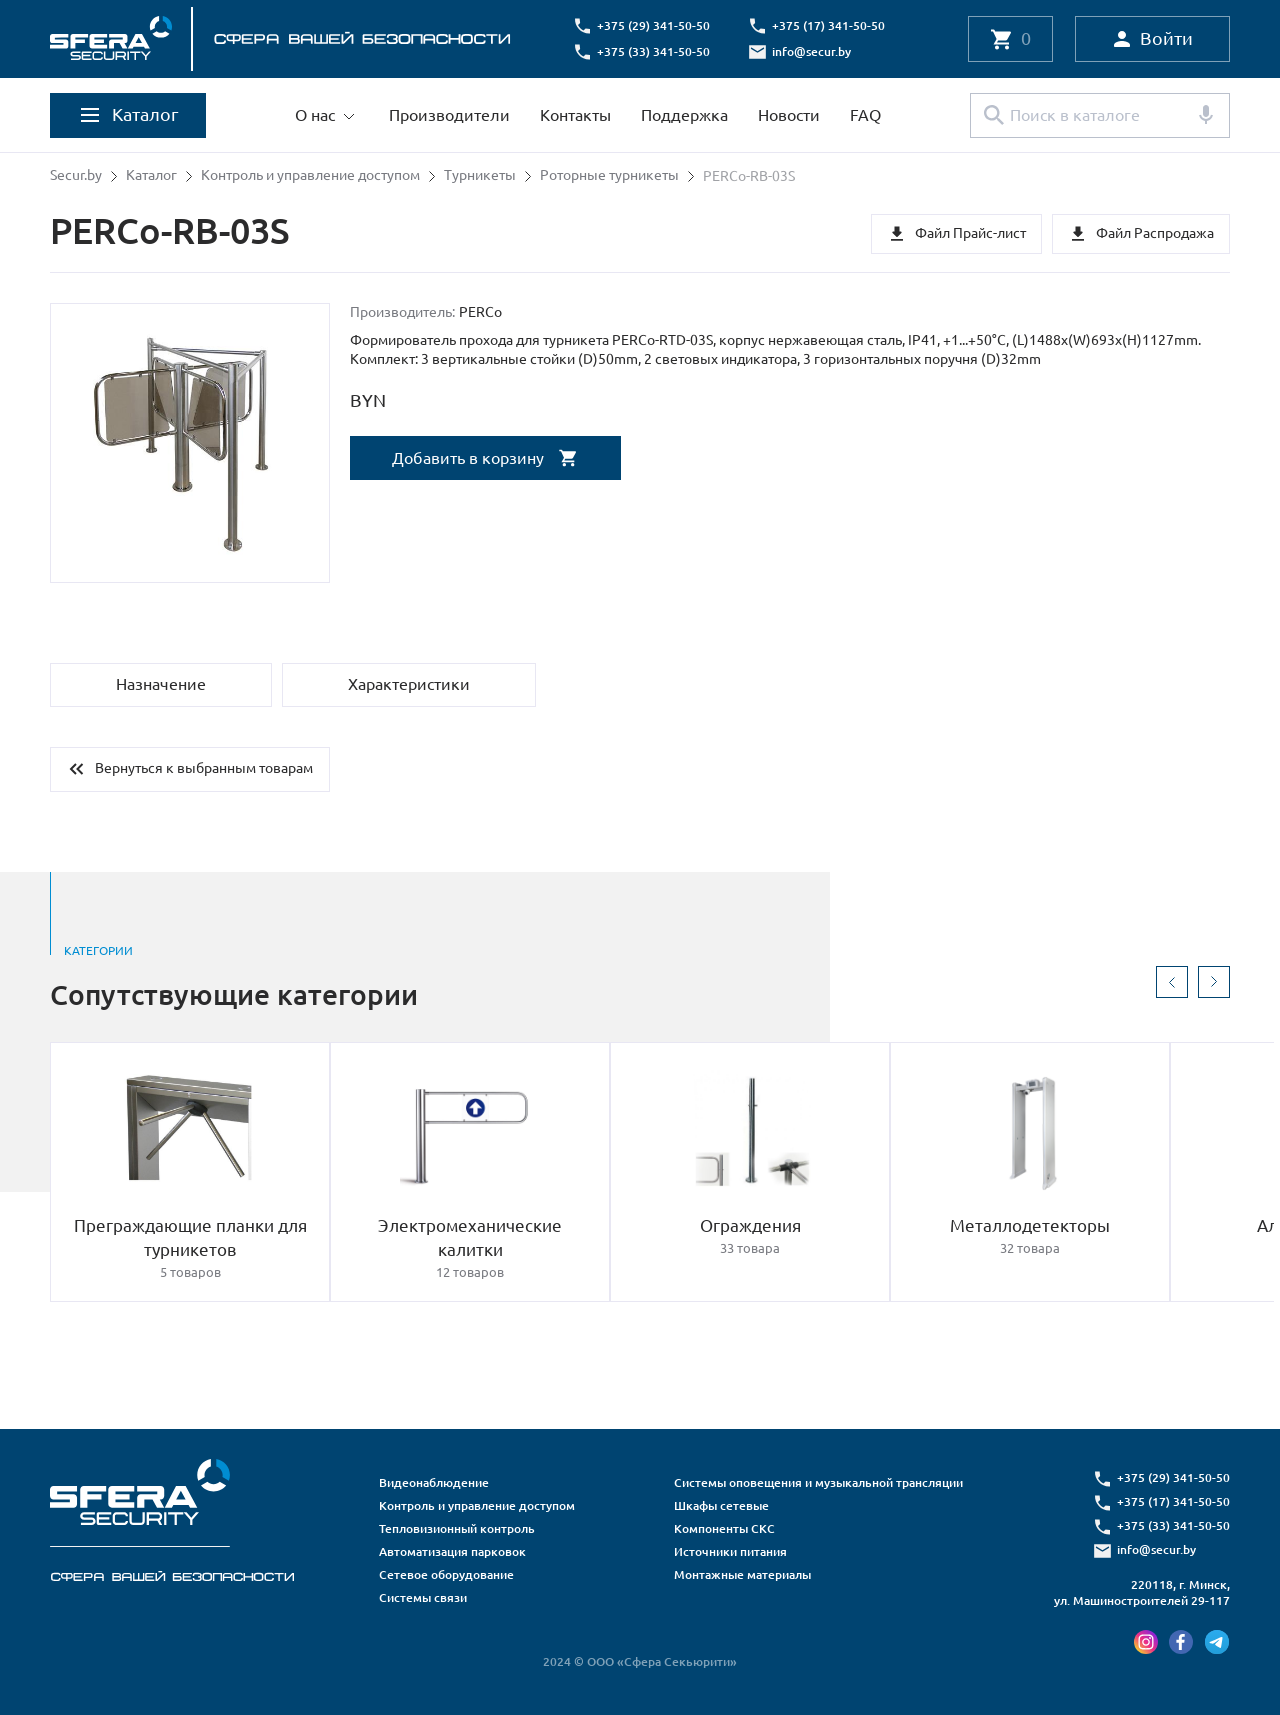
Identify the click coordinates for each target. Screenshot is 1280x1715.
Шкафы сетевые (721, 1505)
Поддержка (684, 115)
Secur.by (76, 176)
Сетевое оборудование (446, 1574)
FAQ (865, 115)
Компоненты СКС (724, 1528)
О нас (315, 115)
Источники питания (730, 1551)
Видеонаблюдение (434, 1482)
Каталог (151, 176)
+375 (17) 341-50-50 (830, 25)
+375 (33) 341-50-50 (655, 51)
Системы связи (423, 1597)
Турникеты (480, 176)
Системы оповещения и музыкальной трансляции (818, 1482)
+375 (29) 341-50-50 (655, 25)
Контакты (575, 115)
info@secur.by (813, 51)
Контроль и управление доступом (310, 176)
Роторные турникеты (609, 176)
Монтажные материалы (742, 1574)
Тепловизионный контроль (457, 1528)
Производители (449, 115)
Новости (789, 115)
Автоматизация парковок (452, 1551)
